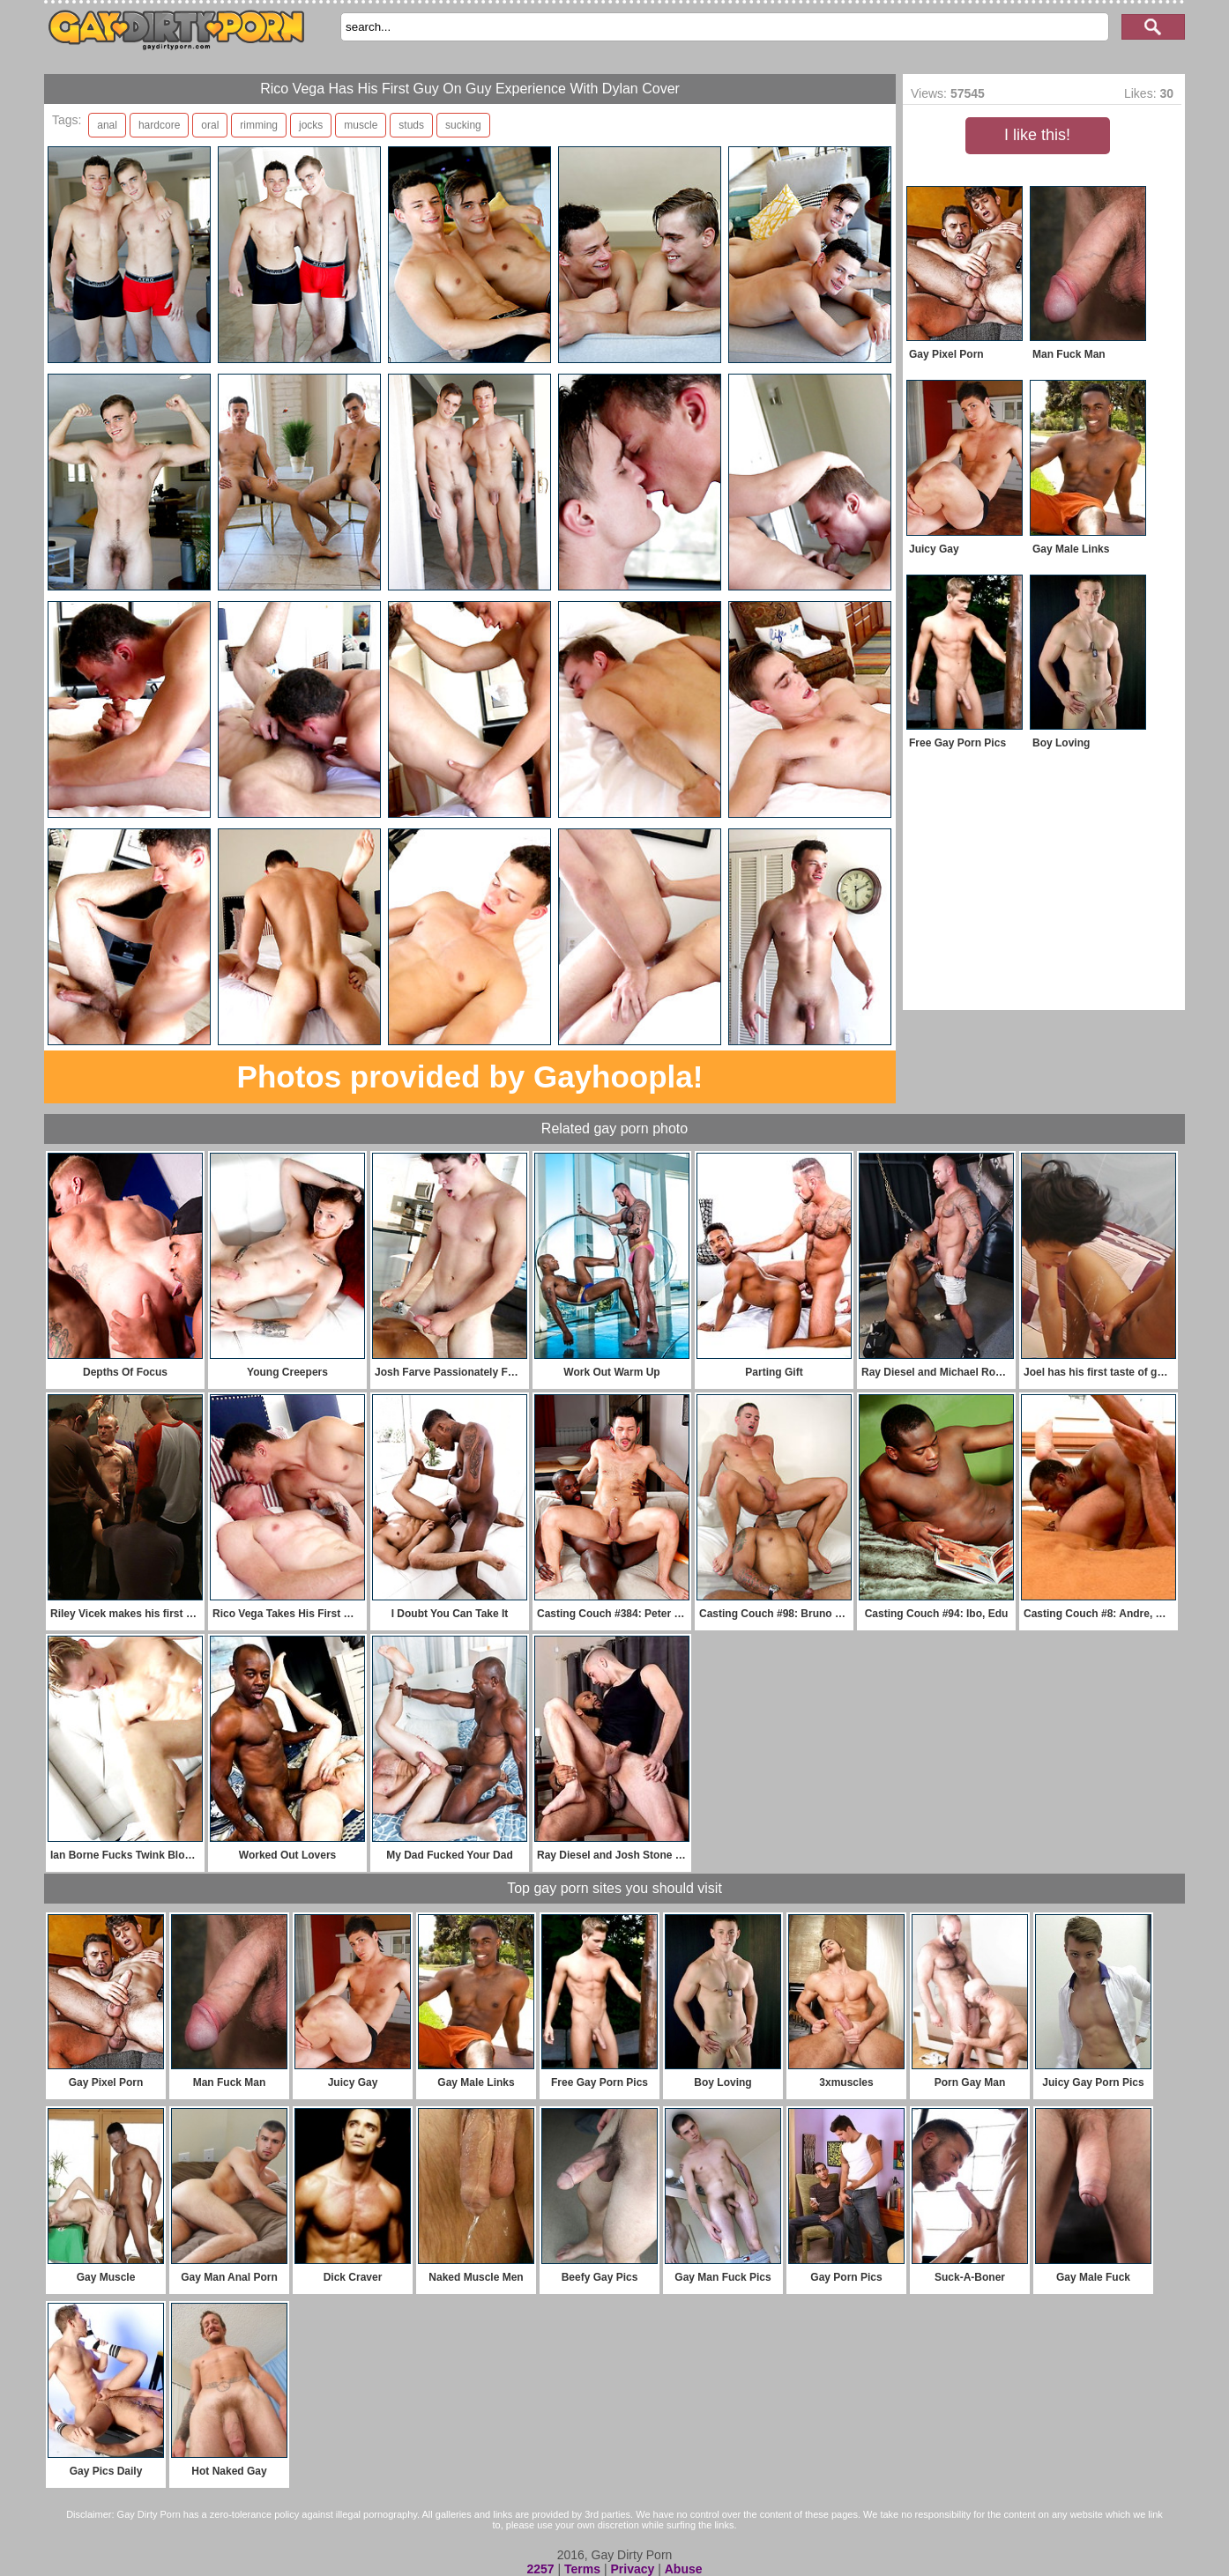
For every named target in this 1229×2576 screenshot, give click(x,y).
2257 (540, 2569)
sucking (463, 125)
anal (107, 125)
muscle (360, 125)
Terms (582, 2569)
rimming (259, 125)
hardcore (159, 125)
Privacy (632, 2569)
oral (210, 125)
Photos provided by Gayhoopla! (470, 1076)
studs (411, 125)
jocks (311, 125)
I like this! (1037, 135)
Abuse (684, 2569)
